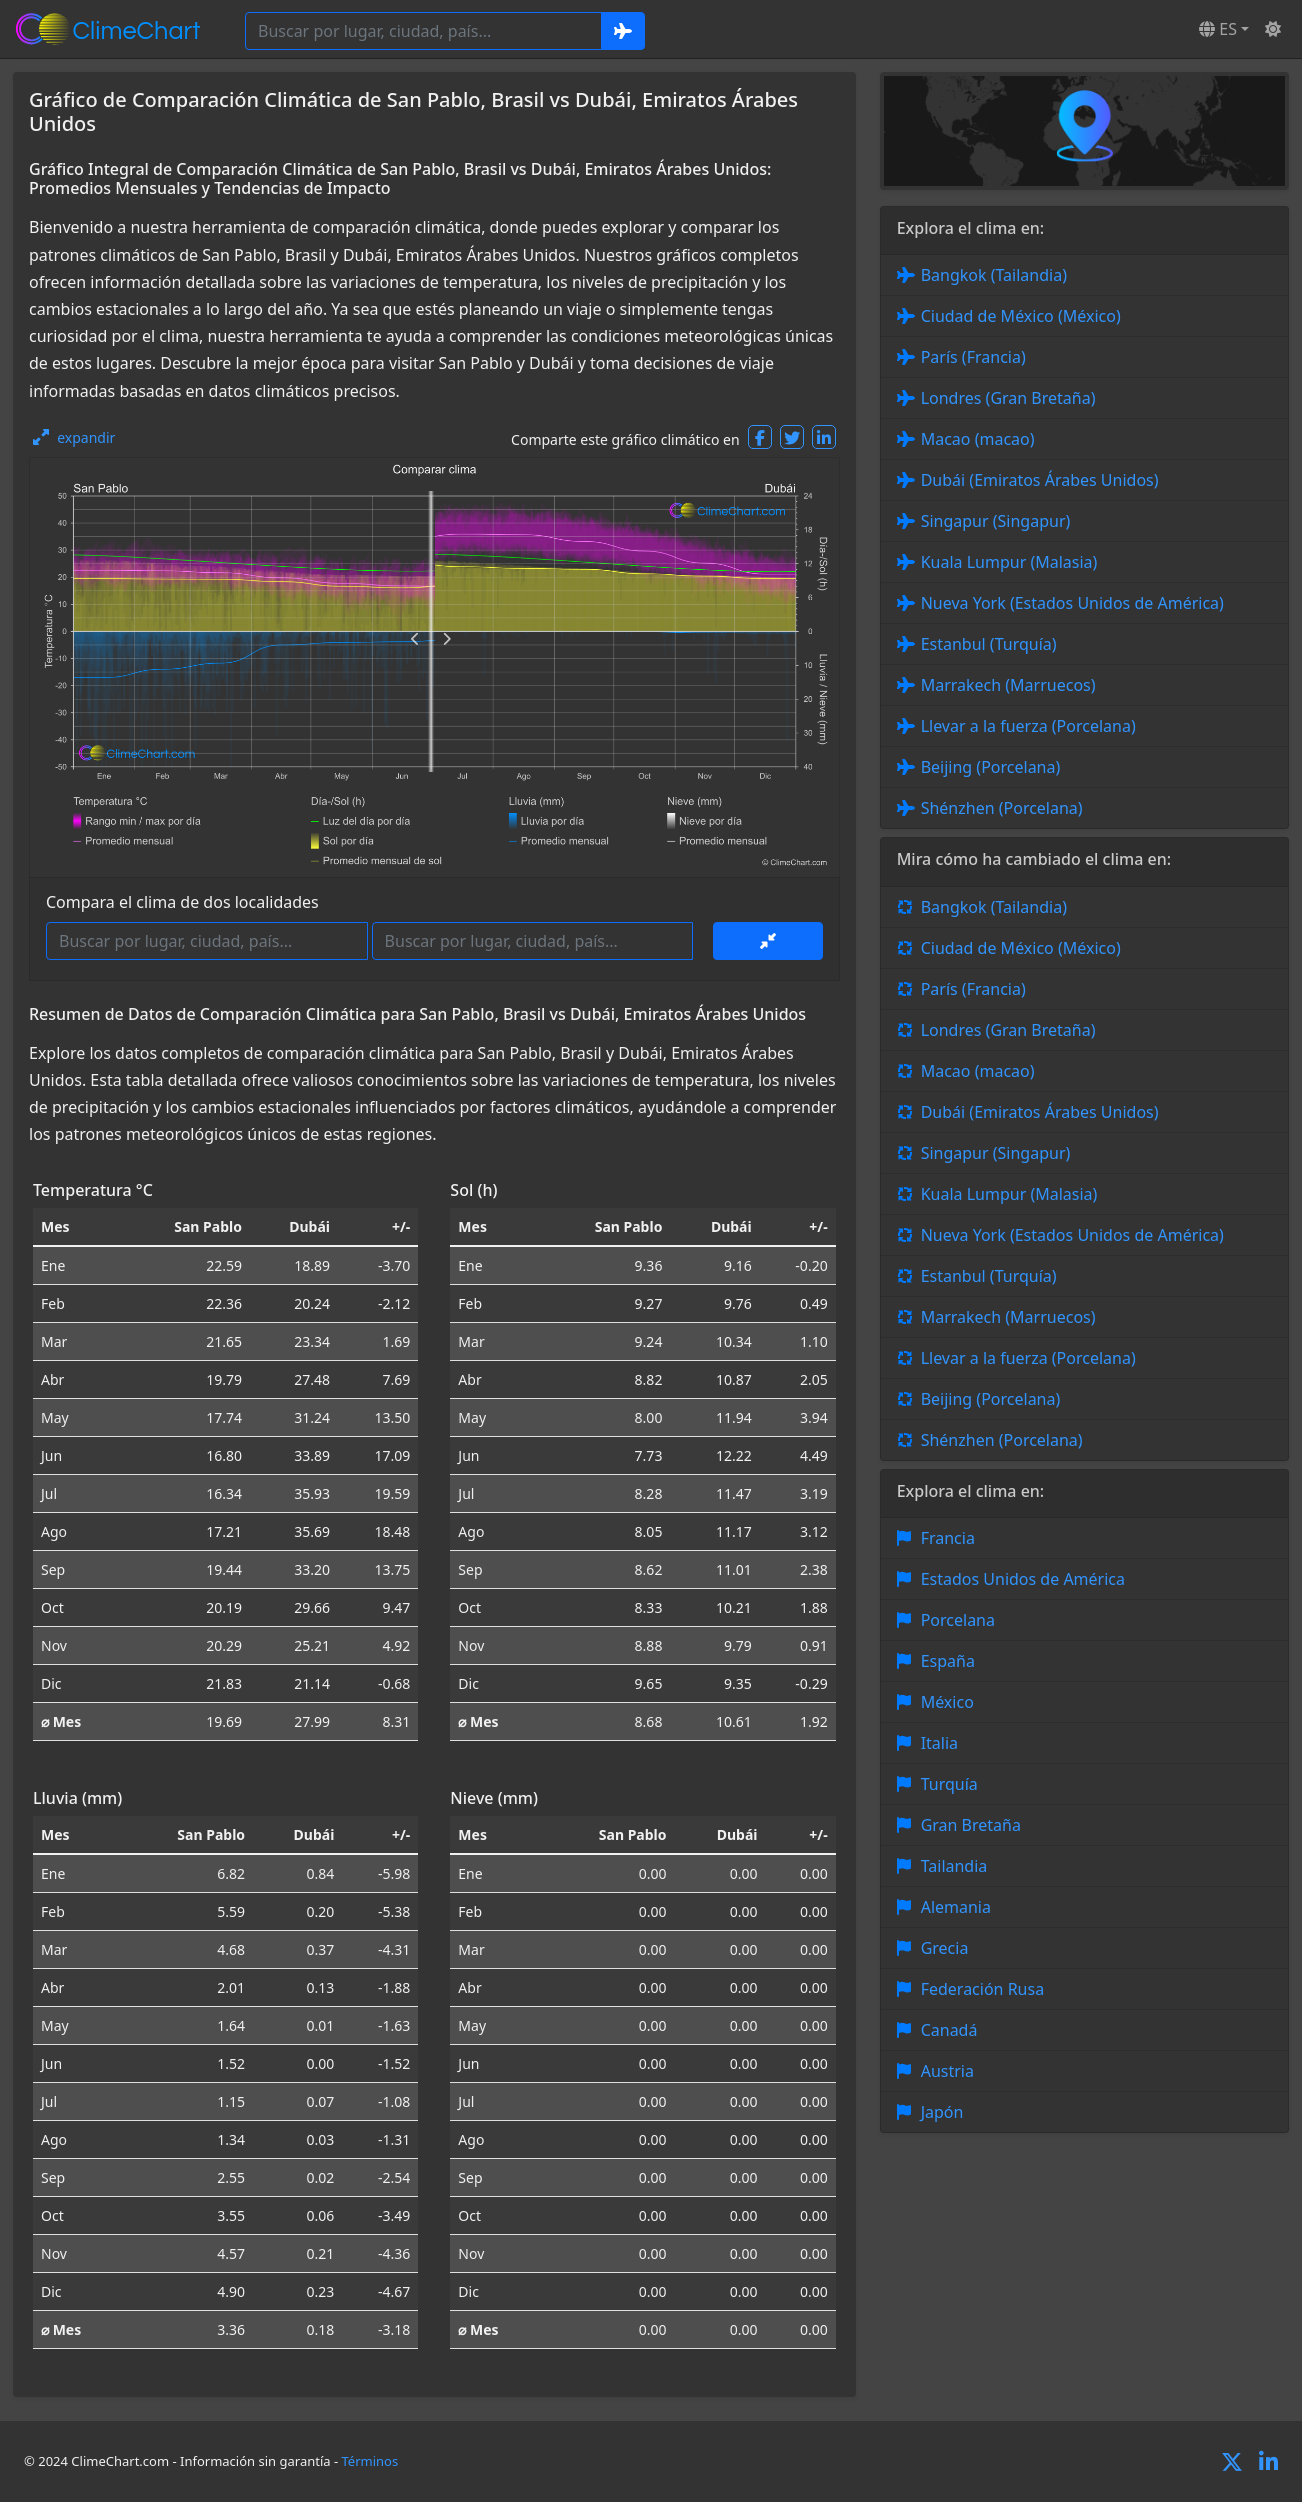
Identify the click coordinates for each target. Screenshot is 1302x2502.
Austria (947, 2071)
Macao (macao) (978, 439)
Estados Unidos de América (1023, 1579)
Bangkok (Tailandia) (994, 275)
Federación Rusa (982, 1989)
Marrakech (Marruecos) (1008, 685)
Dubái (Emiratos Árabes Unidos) (1040, 480)
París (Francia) (973, 357)
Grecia (945, 1948)
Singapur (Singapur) (996, 521)
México (947, 1702)
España (948, 1661)
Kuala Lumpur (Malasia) (1009, 562)
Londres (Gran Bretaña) (1008, 398)
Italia (939, 1743)
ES (1218, 29)
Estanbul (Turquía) (989, 644)
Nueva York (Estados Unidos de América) (1072, 603)
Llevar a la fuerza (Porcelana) (1028, 726)
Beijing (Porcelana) (991, 767)
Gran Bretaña (971, 1825)
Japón (942, 2112)
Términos (370, 2461)
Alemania (956, 1907)
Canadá (949, 2030)
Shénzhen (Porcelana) (1002, 808)
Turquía (949, 1784)
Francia (948, 1538)
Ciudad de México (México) (1021, 316)
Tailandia (954, 1866)
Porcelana (958, 1620)
